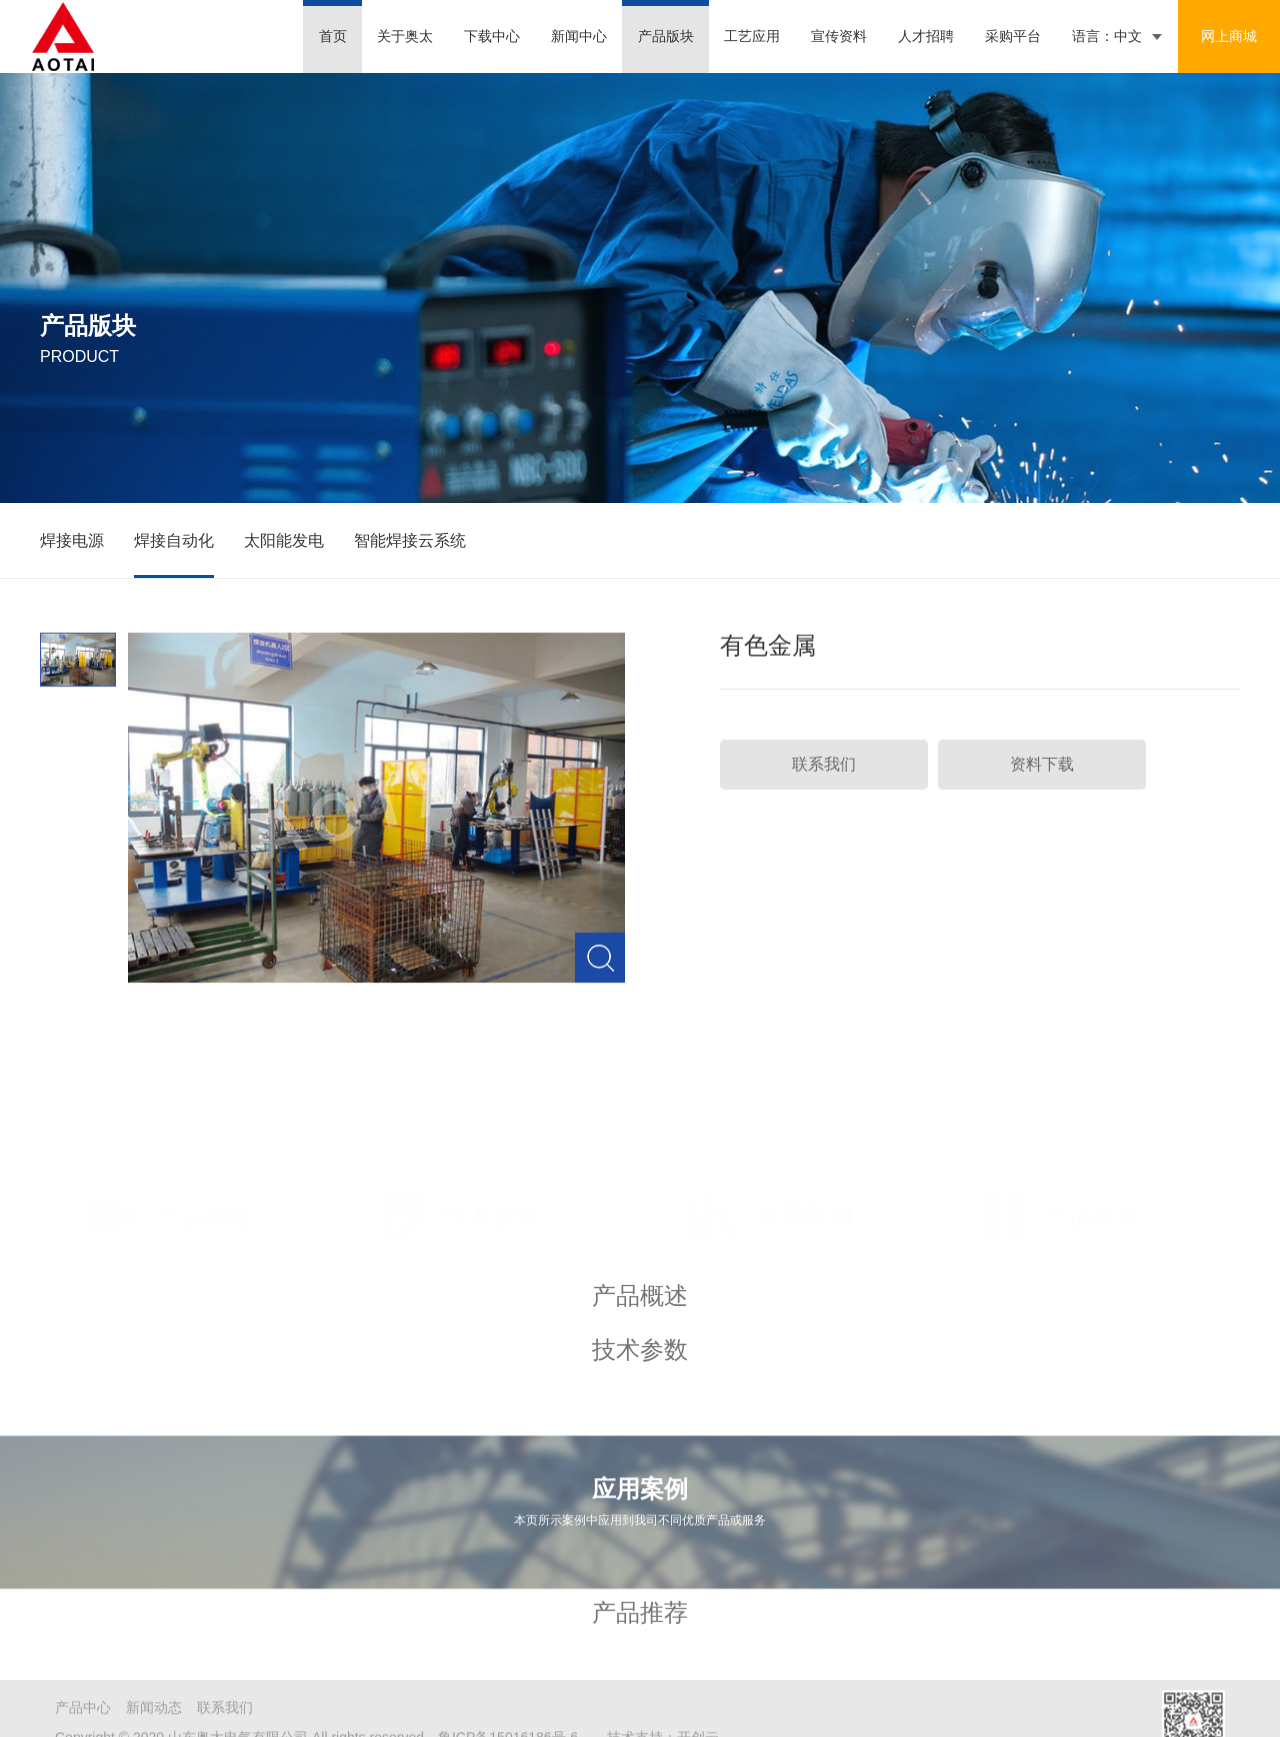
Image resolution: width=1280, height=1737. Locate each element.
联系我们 (824, 777)
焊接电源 (72, 543)
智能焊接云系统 (410, 543)
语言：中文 (1107, 36)
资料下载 (1042, 777)
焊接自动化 (174, 543)
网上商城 (1229, 36)
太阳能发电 (284, 543)
